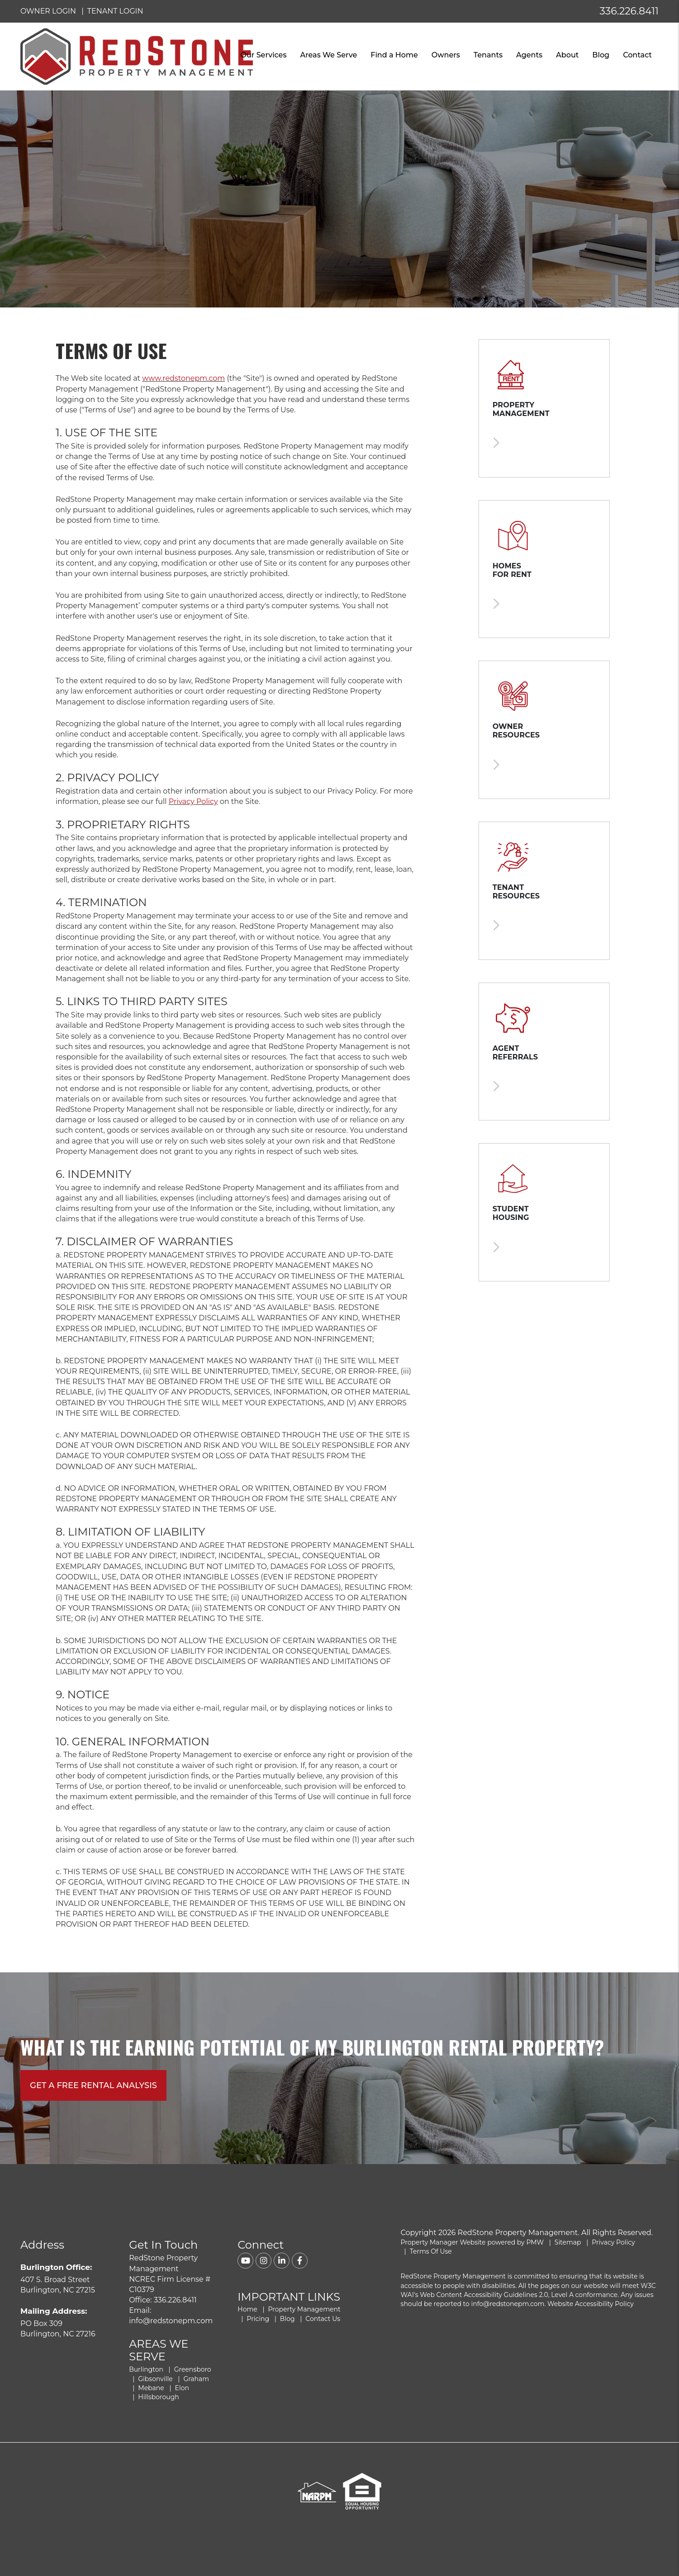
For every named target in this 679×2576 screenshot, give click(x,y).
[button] (245, 2261)
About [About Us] (567, 55)
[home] (136, 56)
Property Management (304, 2309)
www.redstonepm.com (183, 378)
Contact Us (322, 2319)
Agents (529, 55)
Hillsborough (158, 2397)
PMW (535, 2242)
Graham (196, 2379)
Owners (446, 55)
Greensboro (192, 2369)
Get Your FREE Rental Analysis (586, 2550)
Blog (600, 55)
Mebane (151, 2388)
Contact (637, 55)
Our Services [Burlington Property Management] (264, 55)
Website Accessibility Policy (590, 2304)
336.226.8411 (629, 11)
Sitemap (568, 2242)
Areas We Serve (328, 55)
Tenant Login (115, 11)
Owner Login (48, 11)
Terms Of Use (431, 2251)
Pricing (258, 2319)
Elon (182, 2388)
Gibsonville (155, 2379)
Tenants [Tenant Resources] (488, 55)
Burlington (146, 2369)
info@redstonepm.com (171, 2320)
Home (247, 2309)
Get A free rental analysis (93, 2085)
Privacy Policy (193, 801)
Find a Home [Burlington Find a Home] (394, 55)
